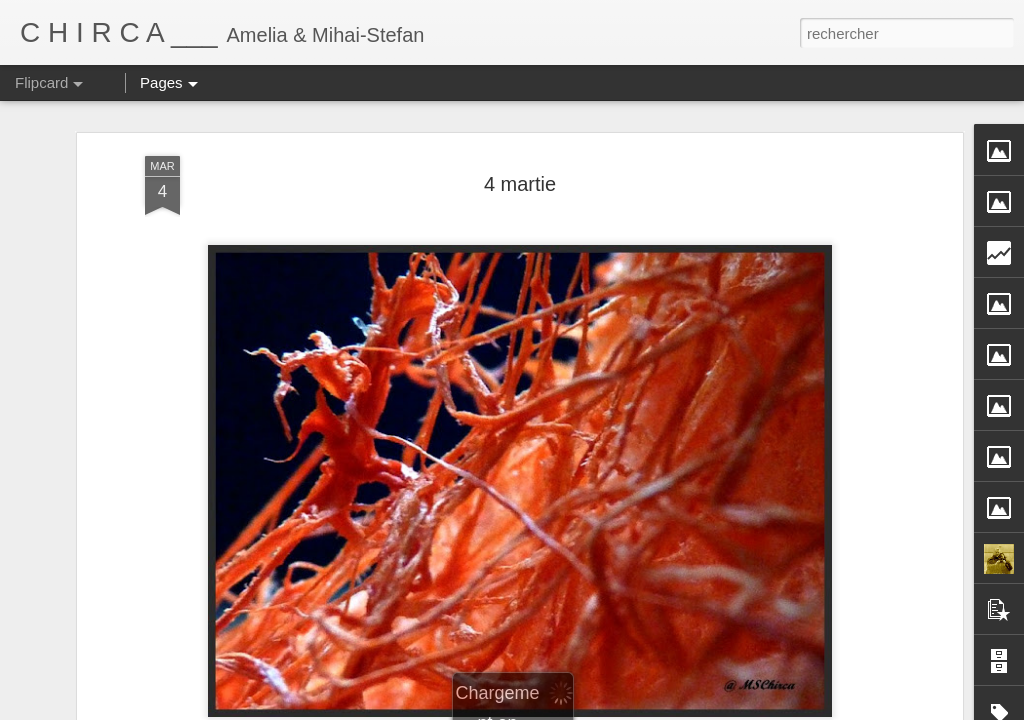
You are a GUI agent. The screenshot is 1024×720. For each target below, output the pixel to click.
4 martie (520, 163)
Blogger (654, 709)
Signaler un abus (720, 709)
